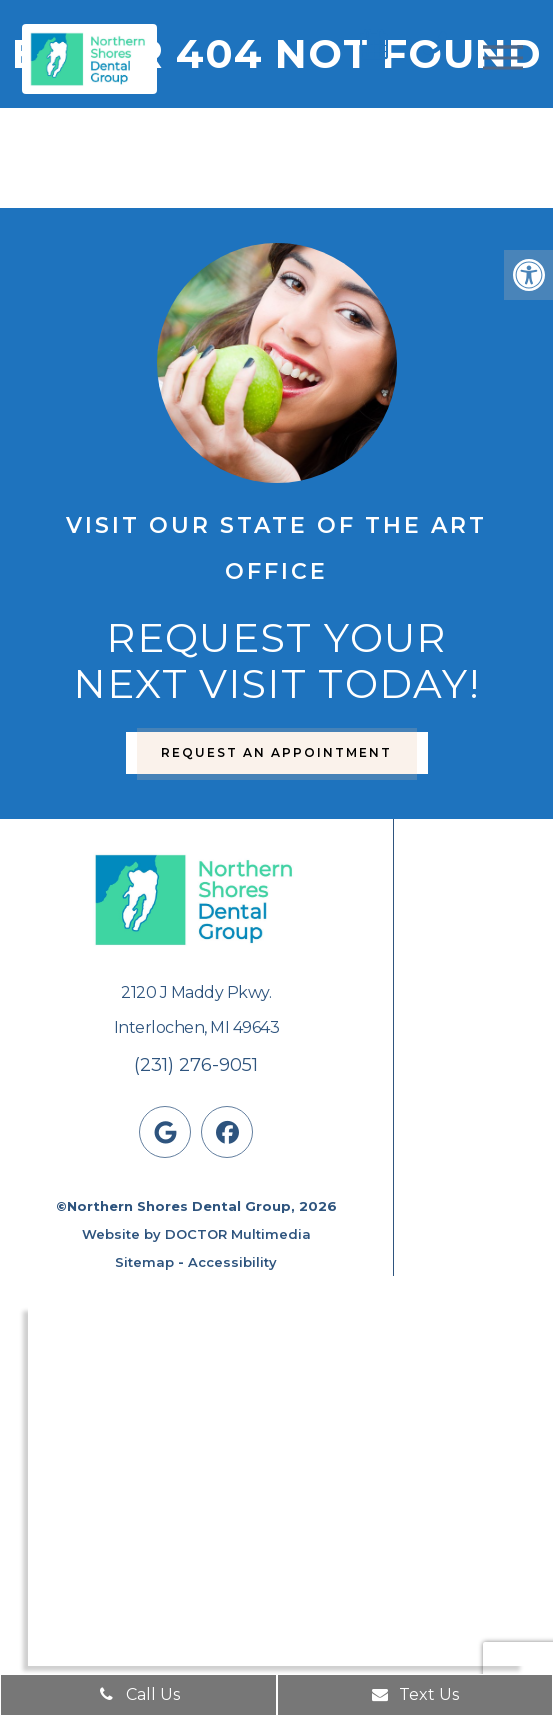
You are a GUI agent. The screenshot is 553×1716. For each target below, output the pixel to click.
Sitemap (144, 1262)
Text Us (414, 1694)
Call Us (138, 1694)
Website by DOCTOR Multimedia (196, 1234)
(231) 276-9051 (196, 1065)
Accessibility (232, 1262)
